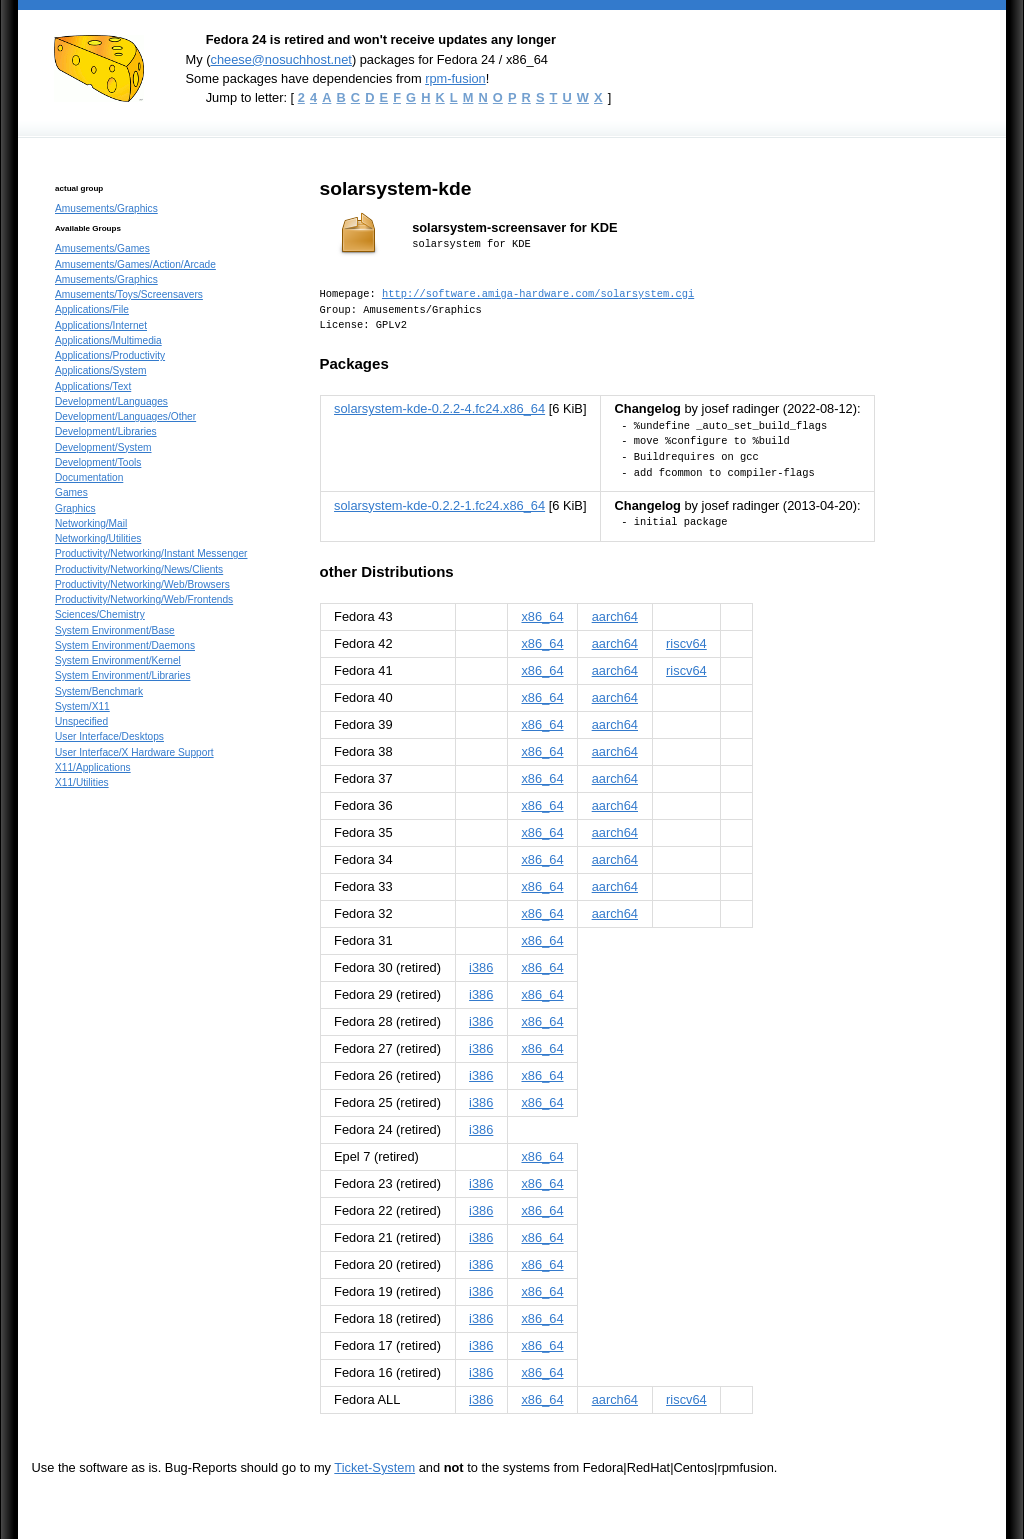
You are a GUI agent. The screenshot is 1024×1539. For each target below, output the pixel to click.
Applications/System (100, 370)
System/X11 (82, 706)
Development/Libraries (106, 431)
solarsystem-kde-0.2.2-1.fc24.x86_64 (439, 505)
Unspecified (81, 721)
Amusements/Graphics (106, 208)
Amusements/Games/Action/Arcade (135, 264)
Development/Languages (111, 401)
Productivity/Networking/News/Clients (139, 569)
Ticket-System (374, 1467)
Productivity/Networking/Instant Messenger (151, 553)
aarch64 (615, 616)
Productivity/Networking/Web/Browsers (142, 584)
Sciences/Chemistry (100, 614)
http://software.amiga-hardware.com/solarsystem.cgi (538, 294)
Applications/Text (93, 386)
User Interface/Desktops (109, 736)
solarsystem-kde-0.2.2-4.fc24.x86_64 (439, 408)
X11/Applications (93, 767)
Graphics (75, 508)
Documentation (89, 477)
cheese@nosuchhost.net (280, 59)
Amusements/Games (102, 248)
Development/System (103, 447)
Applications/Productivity (110, 355)
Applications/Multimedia (108, 340)
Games (71, 492)
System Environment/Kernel (118, 660)
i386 (481, 967)
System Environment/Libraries (122, 675)
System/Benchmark (99, 691)
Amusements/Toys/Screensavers (129, 294)
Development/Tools (98, 462)
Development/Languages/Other (125, 416)
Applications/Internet (101, 325)
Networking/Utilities (98, 538)
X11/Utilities (82, 782)
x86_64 (542, 616)
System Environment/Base (115, 630)
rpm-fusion (455, 78)
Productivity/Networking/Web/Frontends (144, 599)
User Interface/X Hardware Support (134, 752)
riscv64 (686, 643)
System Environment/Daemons (125, 645)
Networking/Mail (91, 523)
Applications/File (92, 309)
